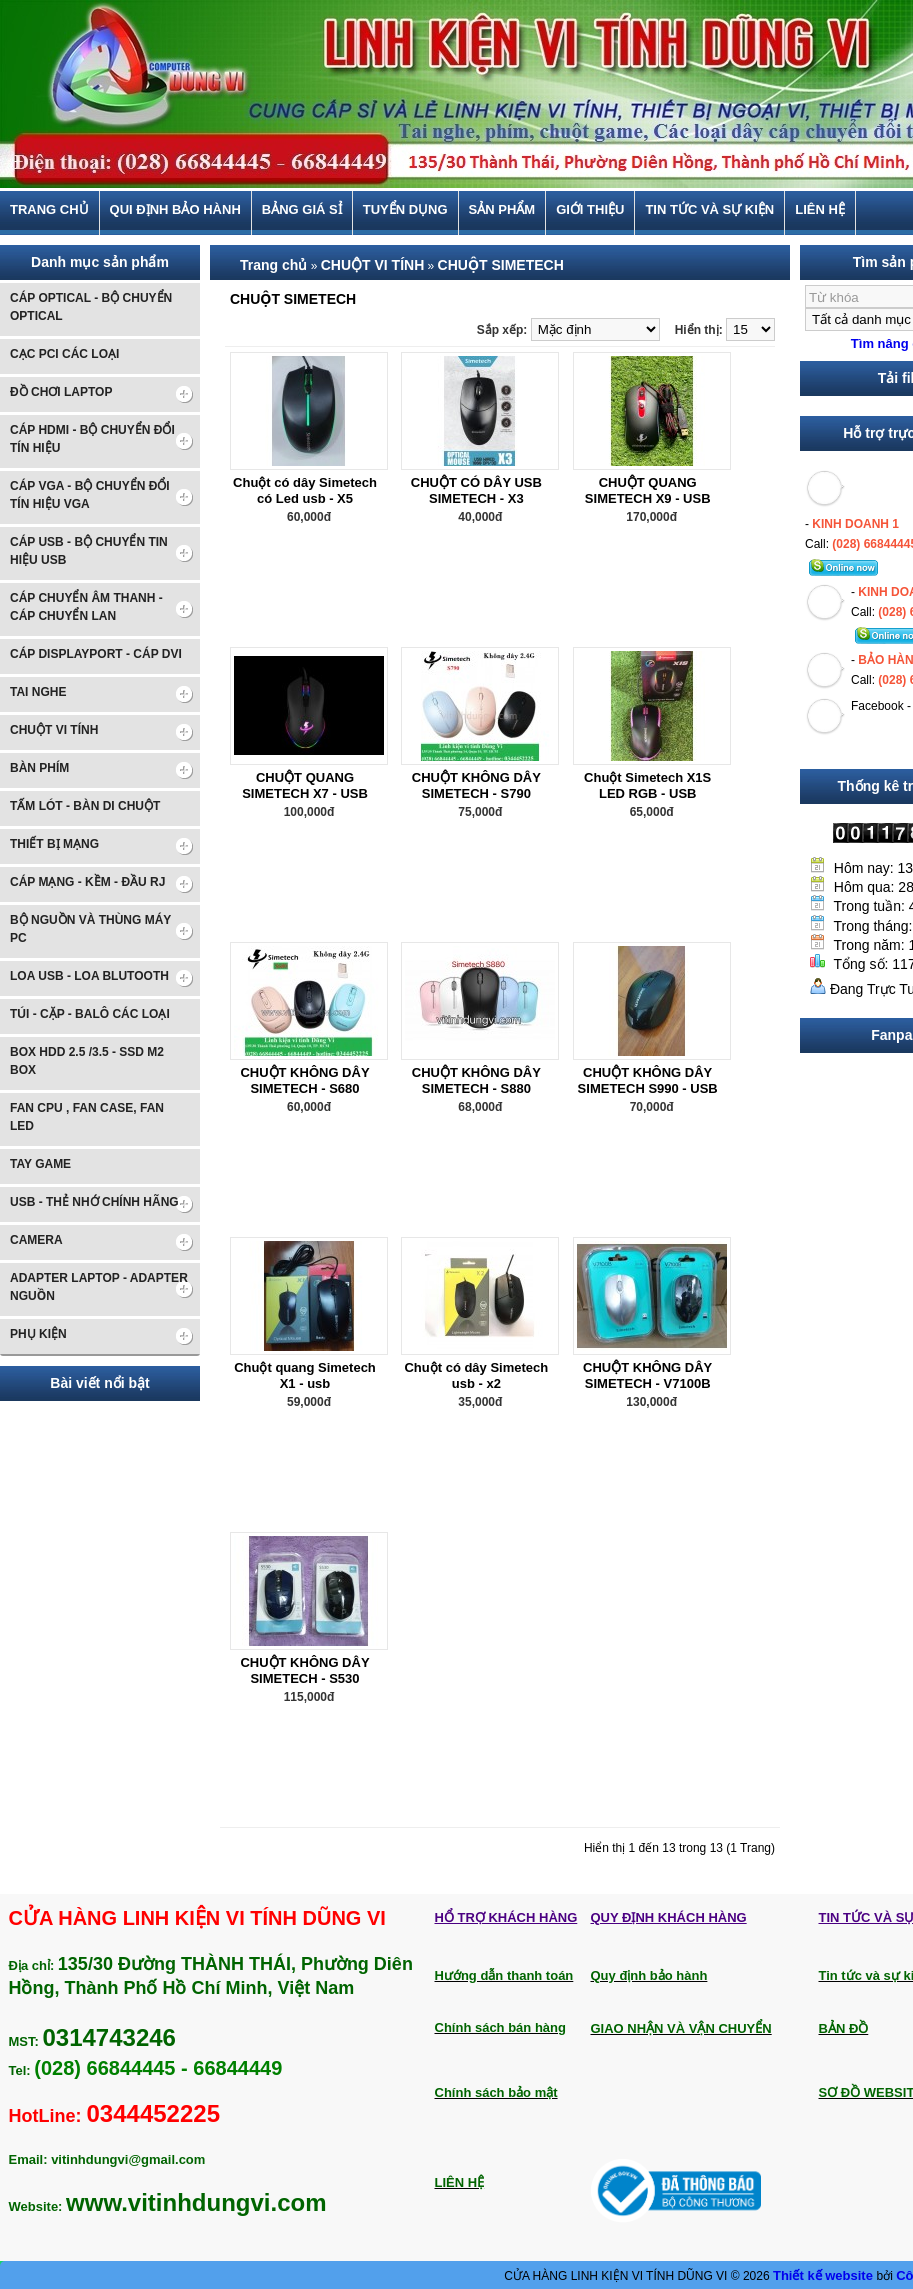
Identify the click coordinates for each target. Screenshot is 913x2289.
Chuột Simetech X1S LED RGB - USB (647, 785)
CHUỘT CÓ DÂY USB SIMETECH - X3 (476, 490)
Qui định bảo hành (175, 210)
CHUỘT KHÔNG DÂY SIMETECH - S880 (476, 1080)
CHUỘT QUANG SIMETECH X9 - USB (648, 490)
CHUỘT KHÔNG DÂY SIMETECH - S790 (476, 785)
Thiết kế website (825, 2275)
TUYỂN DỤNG (405, 210)
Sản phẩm (502, 210)
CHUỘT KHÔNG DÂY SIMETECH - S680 (304, 1080)
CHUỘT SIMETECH (501, 265)
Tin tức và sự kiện (709, 210)
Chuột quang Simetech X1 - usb (305, 1375)
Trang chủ (49, 210)
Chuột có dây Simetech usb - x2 (476, 1375)
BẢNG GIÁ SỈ (302, 210)
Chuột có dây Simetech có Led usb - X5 (305, 490)
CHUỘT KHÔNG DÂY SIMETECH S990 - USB (648, 1080)
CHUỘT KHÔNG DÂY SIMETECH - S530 (304, 1670)
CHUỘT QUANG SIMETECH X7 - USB (305, 785)
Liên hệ (820, 210)
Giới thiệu (590, 210)
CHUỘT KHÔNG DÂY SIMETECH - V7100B (647, 1375)
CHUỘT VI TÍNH (373, 265)
